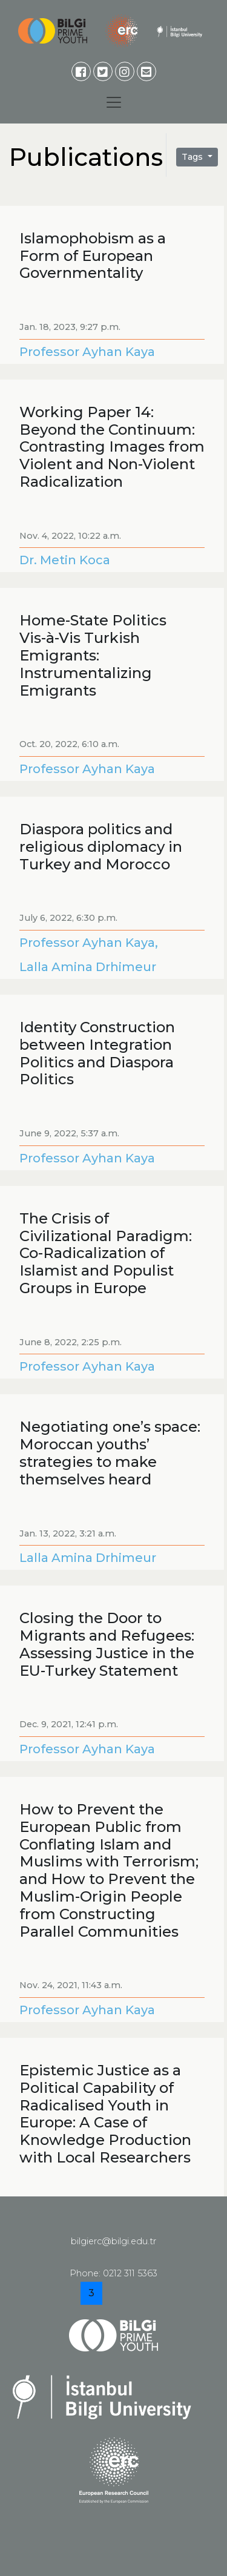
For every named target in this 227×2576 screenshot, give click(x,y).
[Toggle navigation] (113, 102)
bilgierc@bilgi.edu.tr (113, 2241)
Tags (193, 156)
